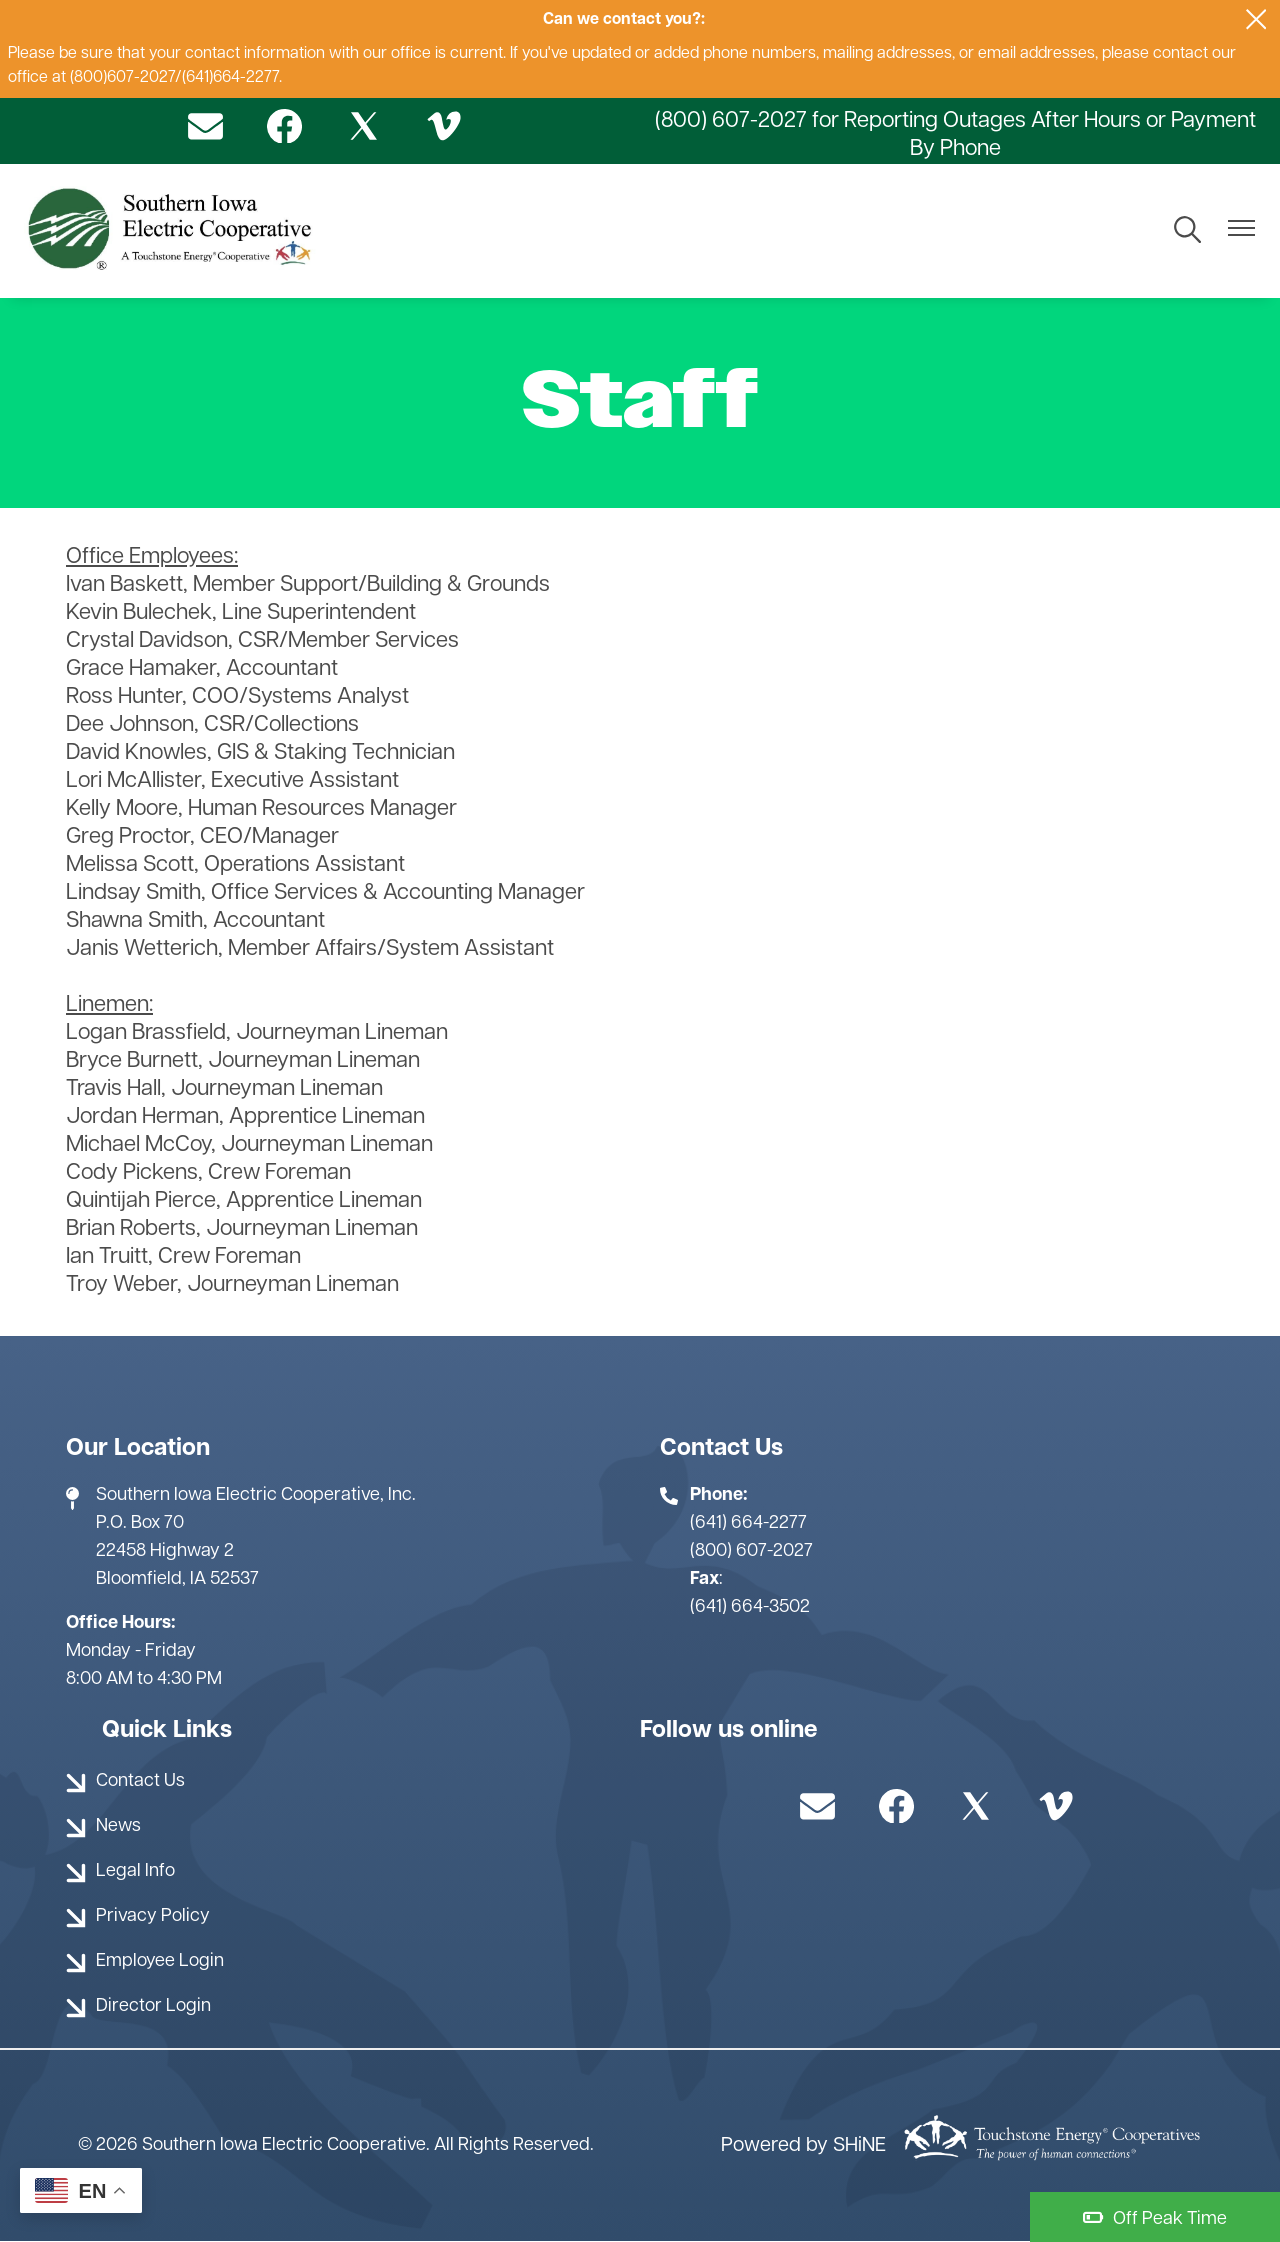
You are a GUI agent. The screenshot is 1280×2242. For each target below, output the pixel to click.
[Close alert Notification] (1256, 19)
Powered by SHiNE (803, 2146)
